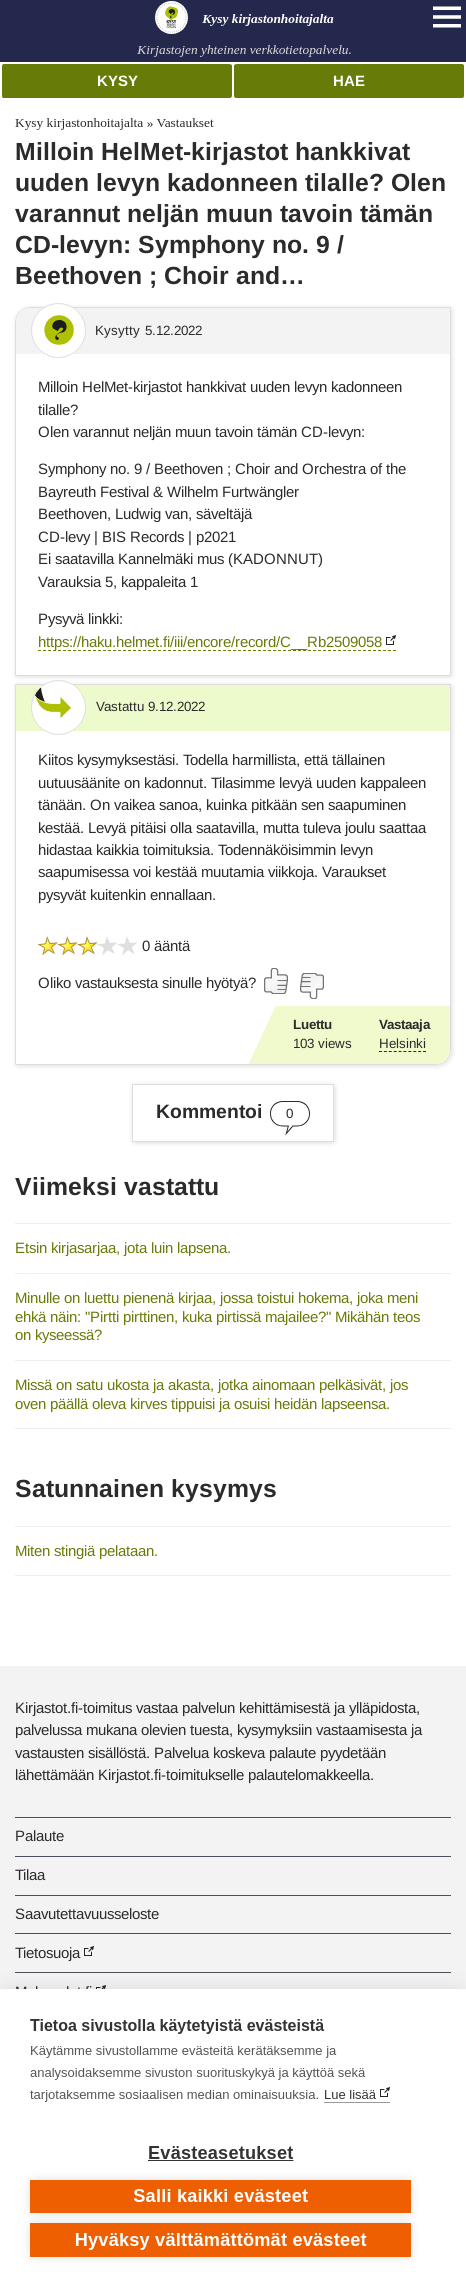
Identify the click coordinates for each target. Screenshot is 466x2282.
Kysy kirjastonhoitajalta (79, 122)
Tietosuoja (47, 1952)
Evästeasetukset (220, 2153)
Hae (349, 80)
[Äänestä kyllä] (277, 981)
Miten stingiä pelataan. (86, 1550)
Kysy (117, 80)
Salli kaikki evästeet (220, 2196)
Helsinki (402, 1043)
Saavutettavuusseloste (87, 1913)
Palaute (39, 1835)
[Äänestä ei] (311, 986)
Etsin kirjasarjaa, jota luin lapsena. (123, 1247)
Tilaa (30, 1874)
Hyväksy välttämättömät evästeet (221, 2240)
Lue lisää (350, 2094)
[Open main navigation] (447, 17)
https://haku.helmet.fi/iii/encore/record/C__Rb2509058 (210, 641)
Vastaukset (184, 122)
